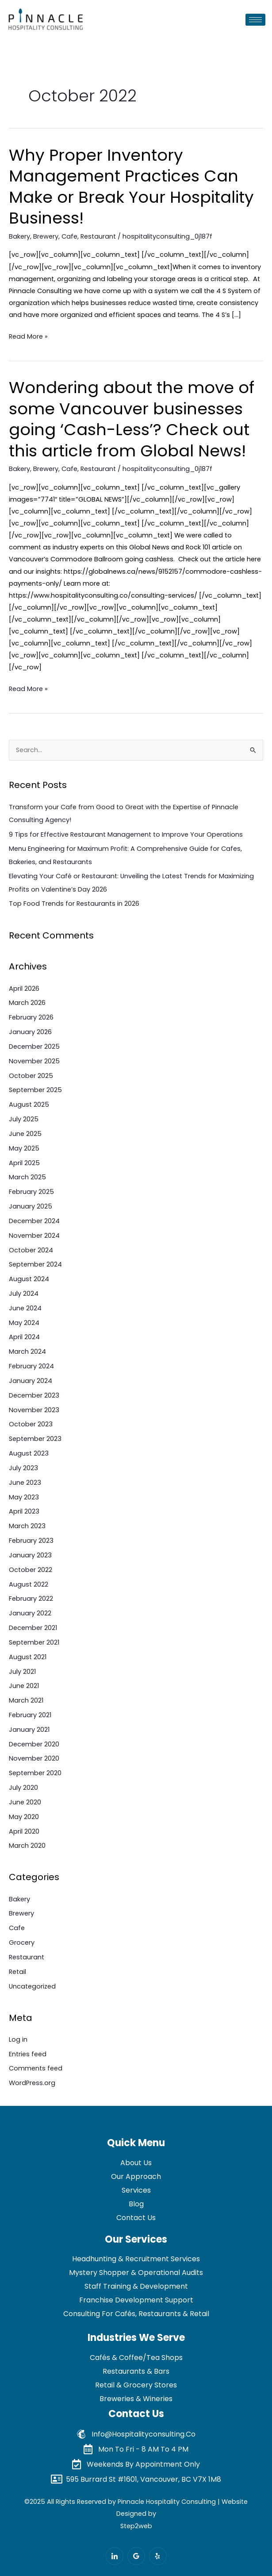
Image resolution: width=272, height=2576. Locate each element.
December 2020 (34, 1744)
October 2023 (31, 1424)
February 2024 (31, 1366)
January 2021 (29, 1729)
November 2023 (34, 1410)
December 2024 (34, 1221)
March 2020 (27, 1845)
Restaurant (98, 236)
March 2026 (27, 1002)
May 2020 (24, 1816)
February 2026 (31, 1017)
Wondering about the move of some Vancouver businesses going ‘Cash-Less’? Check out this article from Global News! (131, 419)
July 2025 (23, 1119)
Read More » (28, 336)
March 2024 (27, 1351)
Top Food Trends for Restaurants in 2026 (74, 903)
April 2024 (24, 1336)
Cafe (69, 236)
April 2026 (24, 988)
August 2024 (29, 1278)
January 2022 (30, 1613)
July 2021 (22, 1671)
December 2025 (34, 1046)
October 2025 (31, 1075)
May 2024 (24, 1322)
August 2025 (29, 1104)
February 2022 (31, 1598)
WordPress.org (32, 2082)
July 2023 (23, 1468)
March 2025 (27, 1177)
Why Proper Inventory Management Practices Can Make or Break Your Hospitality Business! (131, 186)
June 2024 (25, 1308)
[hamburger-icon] (255, 20)
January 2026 (30, 1031)
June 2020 (25, 1802)
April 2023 (24, 1511)
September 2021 (34, 1642)
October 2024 (31, 1250)
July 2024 (23, 1293)
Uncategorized (32, 1986)
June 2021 (24, 1685)
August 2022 (28, 1584)
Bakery (19, 236)
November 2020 (34, 1758)
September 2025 (35, 1089)
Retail (17, 1971)
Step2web (136, 2526)
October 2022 (30, 1569)
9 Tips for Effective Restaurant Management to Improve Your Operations (126, 834)
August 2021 (27, 1657)
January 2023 (30, 1555)
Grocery (21, 1942)
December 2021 (33, 1627)
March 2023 (27, 1526)
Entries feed (27, 2054)
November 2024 (34, 1235)
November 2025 (34, 1061)
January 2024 (30, 1380)
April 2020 (24, 1831)
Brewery (45, 236)
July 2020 (23, 1787)
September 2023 (35, 1438)
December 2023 (34, 1395)
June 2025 (25, 1133)
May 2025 (24, 1148)
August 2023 (29, 1453)
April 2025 (24, 1163)
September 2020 (35, 1773)
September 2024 (35, 1264)
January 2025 (30, 1206)
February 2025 (31, 1191)
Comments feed (35, 2068)
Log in (18, 2039)
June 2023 (25, 1482)
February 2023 (31, 1540)
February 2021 (30, 1715)
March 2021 (26, 1700)
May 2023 (24, 1497)
